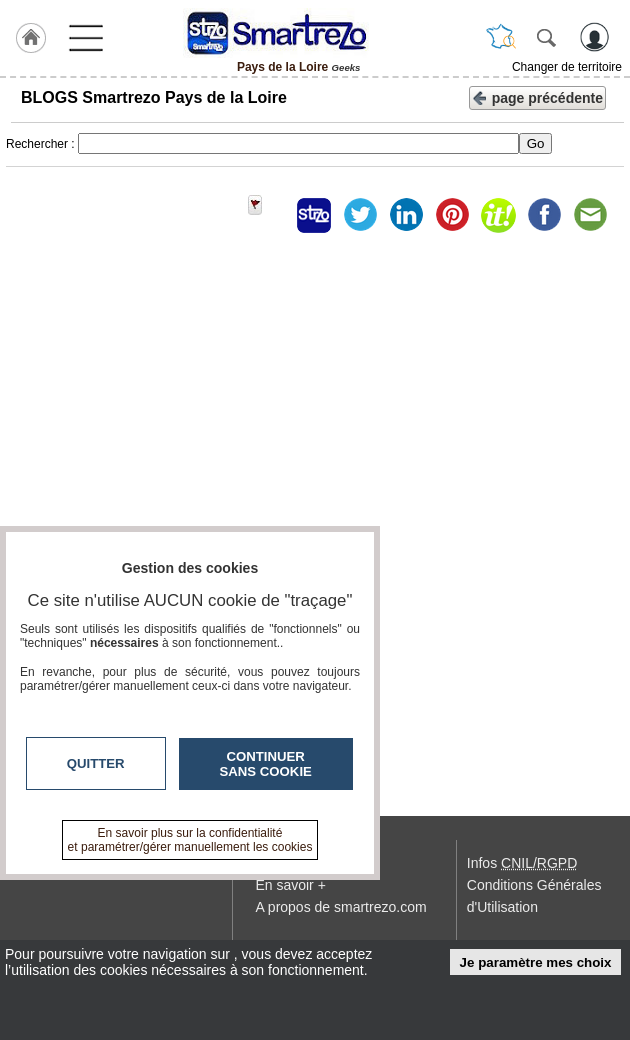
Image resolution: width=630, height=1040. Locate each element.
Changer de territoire (567, 67)
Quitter (96, 763)
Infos (522, 863)
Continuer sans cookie (266, 764)
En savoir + (290, 885)
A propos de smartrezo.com (340, 907)
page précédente (537, 96)
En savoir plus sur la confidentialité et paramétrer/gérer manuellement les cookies (190, 840)
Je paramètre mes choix (536, 962)
